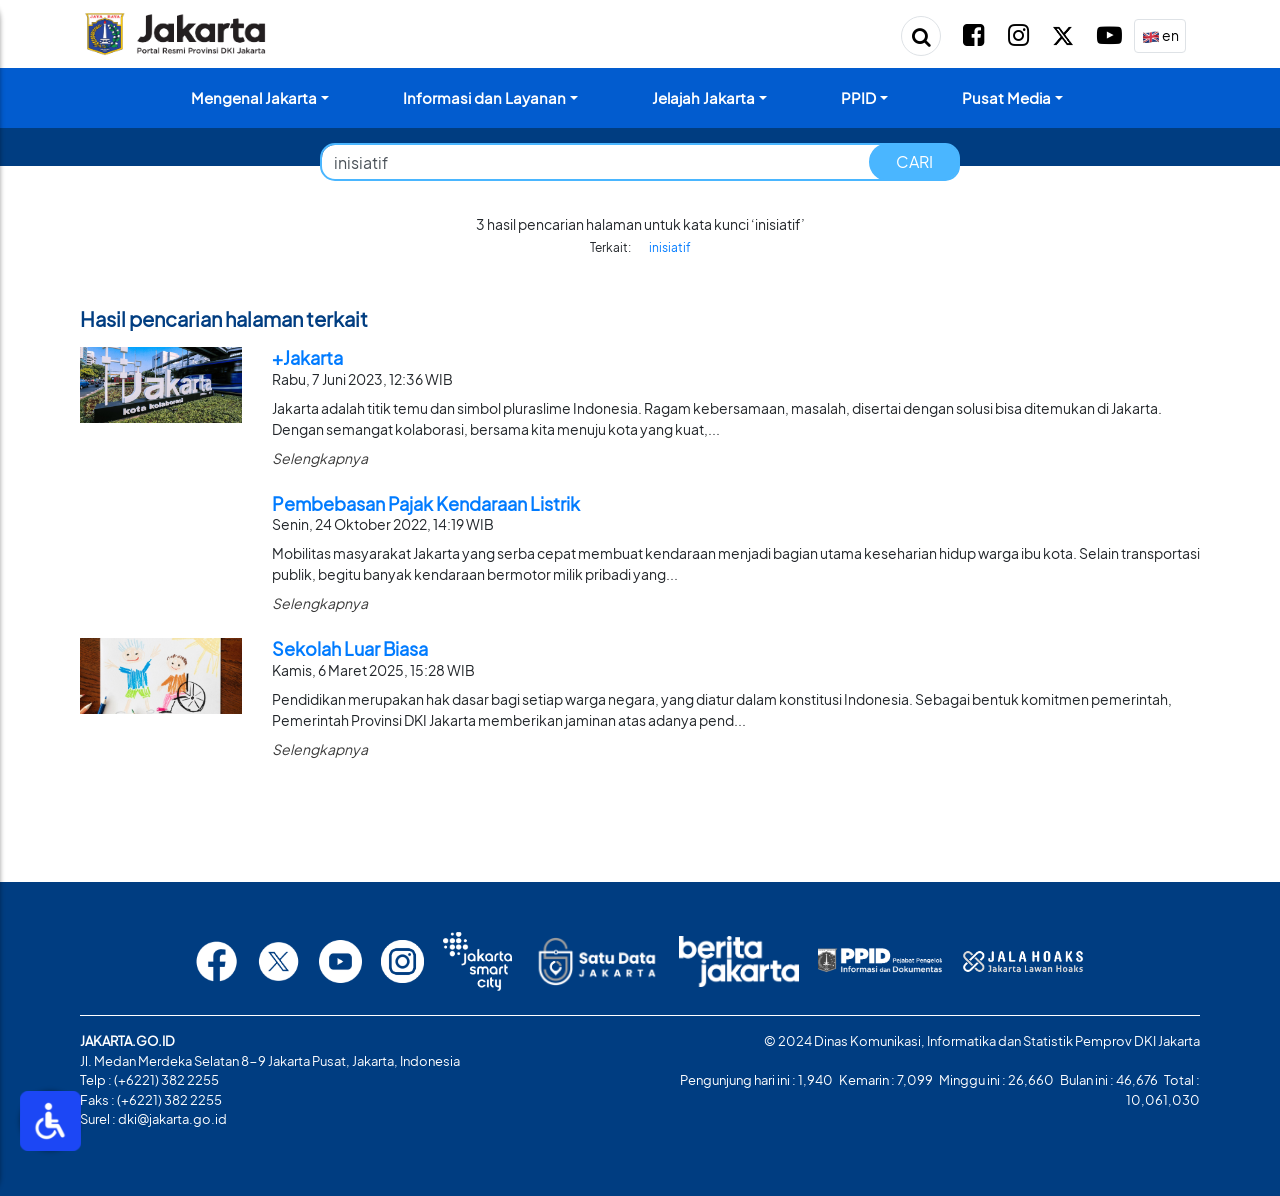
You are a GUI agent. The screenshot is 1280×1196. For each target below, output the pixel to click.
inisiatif (670, 247)
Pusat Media (1006, 97)
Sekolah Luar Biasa (350, 648)
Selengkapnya (320, 458)
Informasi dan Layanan (484, 97)
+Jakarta (307, 357)
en (1160, 36)
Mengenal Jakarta (254, 97)
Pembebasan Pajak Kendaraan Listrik (426, 503)
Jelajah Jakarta (703, 97)
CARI (914, 161)
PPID (858, 97)
